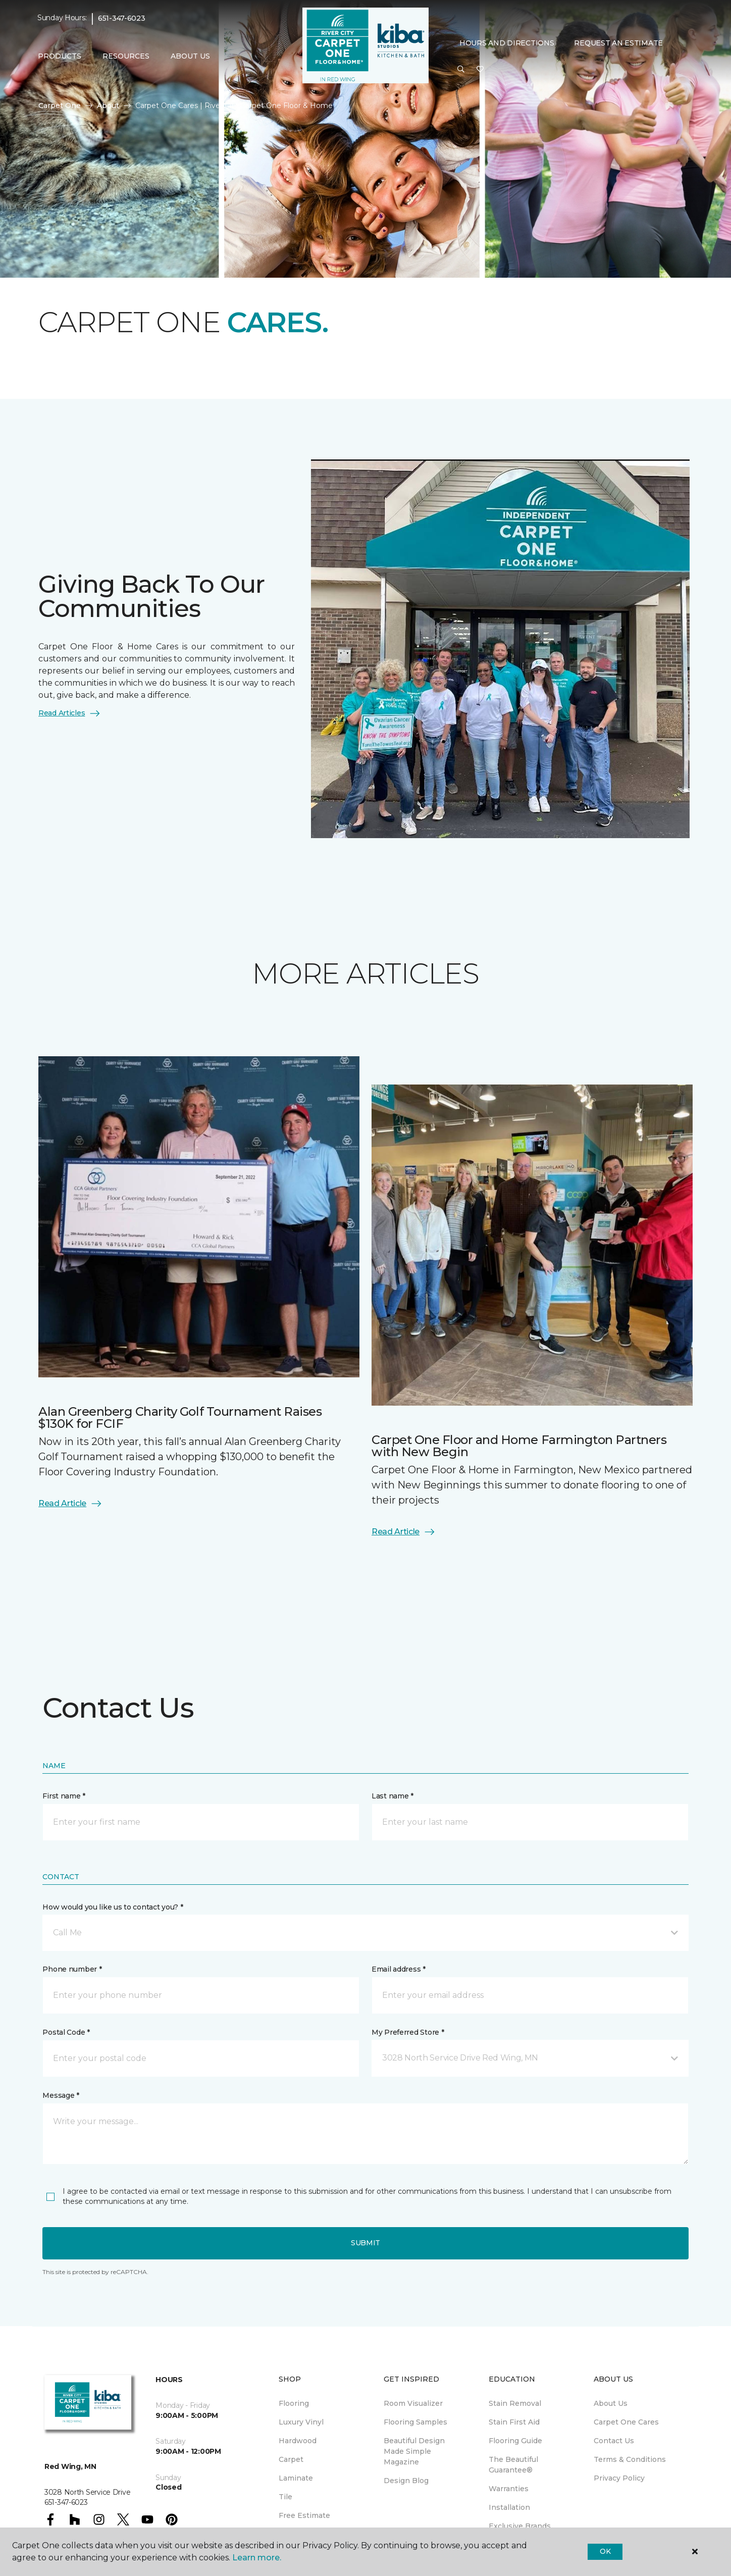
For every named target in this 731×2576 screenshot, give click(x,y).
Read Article (70, 1504)
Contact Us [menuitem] (614, 2440)
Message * (60, 2095)
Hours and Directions (506, 42)
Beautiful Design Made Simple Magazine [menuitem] (414, 2451)
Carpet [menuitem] (291, 2459)
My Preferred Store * (408, 2032)
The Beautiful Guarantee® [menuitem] (513, 2465)
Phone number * (71, 1969)
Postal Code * (65, 2032)
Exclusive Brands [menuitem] (520, 2526)
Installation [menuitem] (509, 2507)
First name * (63, 1795)
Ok (605, 2551)
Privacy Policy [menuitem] (619, 2478)
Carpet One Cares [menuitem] (626, 2422)
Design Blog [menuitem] (406, 2480)
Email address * (399, 1969)
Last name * (392, 1795)
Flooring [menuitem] (294, 2403)
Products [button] (59, 56)
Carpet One (59, 105)
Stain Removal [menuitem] (515, 2403)
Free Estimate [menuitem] (304, 2515)
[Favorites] (480, 70)
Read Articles (69, 713)
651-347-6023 (121, 18)
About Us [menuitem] (611, 2403)
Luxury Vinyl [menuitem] (301, 2422)
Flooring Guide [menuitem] (515, 2440)
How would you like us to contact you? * (112, 1907)
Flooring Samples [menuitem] (415, 2422)
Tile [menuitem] (285, 2496)
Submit (365, 2242)
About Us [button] (190, 56)
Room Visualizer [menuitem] (413, 2403)
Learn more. (256, 2557)
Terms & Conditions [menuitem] (630, 2459)
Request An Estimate (618, 42)
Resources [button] (125, 56)
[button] (461, 70)
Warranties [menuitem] (509, 2488)
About (108, 105)
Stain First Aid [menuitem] (514, 2422)
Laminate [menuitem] (296, 2478)
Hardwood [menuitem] (298, 2440)
